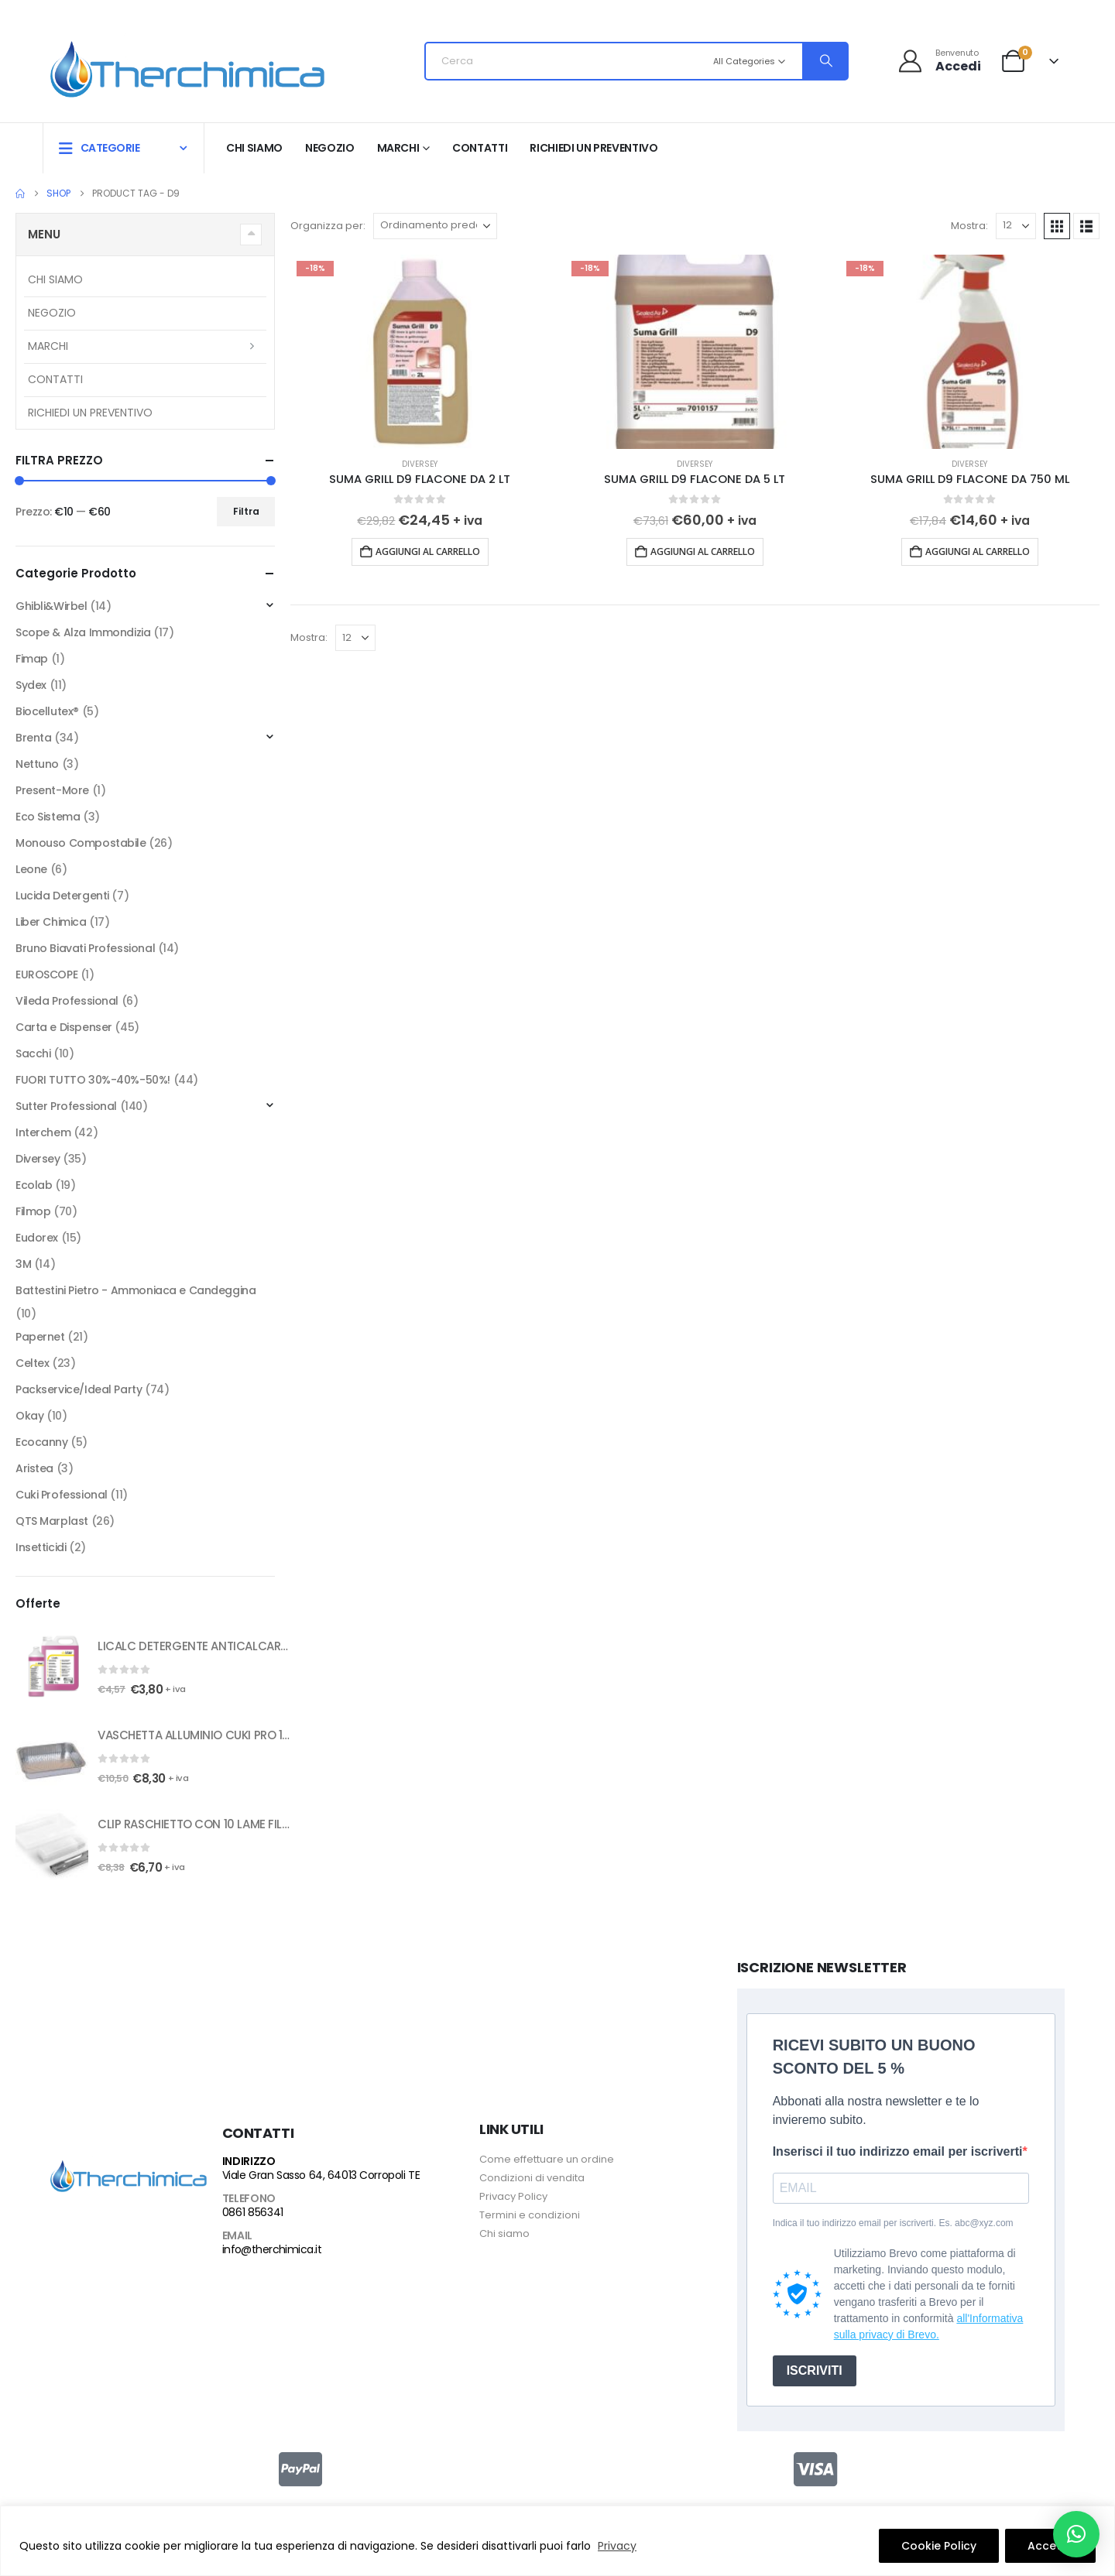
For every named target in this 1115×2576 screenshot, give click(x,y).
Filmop (32, 1211)
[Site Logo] (187, 65)
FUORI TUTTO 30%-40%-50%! (92, 1080)
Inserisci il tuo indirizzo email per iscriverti (898, 2151)
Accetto (1050, 2546)
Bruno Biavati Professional (85, 948)
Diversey (419, 464)
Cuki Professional (61, 1494)
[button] (1057, 226)
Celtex (32, 1363)
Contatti (479, 148)
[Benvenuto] (939, 60)
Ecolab (33, 1185)
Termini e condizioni (529, 2215)
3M (23, 1264)
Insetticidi (40, 1547)
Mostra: (969, 225)
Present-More (52, 790)
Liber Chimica (51, 922)
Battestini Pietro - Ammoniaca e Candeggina (135, 1290)
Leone (31, 869)
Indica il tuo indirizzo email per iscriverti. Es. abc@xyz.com (893, 2223)
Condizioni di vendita (532, 2177)
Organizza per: (327, 225)
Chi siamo (254, 148)
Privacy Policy (513, 2196)
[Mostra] (1016, 226)
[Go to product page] (420, 352)
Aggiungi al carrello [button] (428, 551)
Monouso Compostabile (80, 843)
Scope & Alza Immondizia (82, 632)
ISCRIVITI (814, 2370)
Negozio (330, 148)
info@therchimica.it (271, 2249)
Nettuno (37, 764)
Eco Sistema (47, 816)
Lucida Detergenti (62, 895)
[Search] (824, 61)
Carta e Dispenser (63, 1027)
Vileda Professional (66, 1001)
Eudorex (36, 1237)
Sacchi (32, 1053)
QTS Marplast (51, 1521)
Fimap (31, 658)
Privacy (617, 2546)
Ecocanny (41, 1442)
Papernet (40, 1337)
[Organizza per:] (435, 226)
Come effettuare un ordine (546, 2159)
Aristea (34, 1468)
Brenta (33, 737)
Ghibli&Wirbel (51, 606)
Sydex (30, 685)
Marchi (398, 148)
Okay (29, 1415)
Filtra (246, 511)
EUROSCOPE (46, 974)
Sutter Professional (66, 1106)
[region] (557, 2541)
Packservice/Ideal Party (78, 1389)
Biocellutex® (47, 711)
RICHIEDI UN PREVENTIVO (593, 148)
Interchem (42, 1132)
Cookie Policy (938, 2546)
